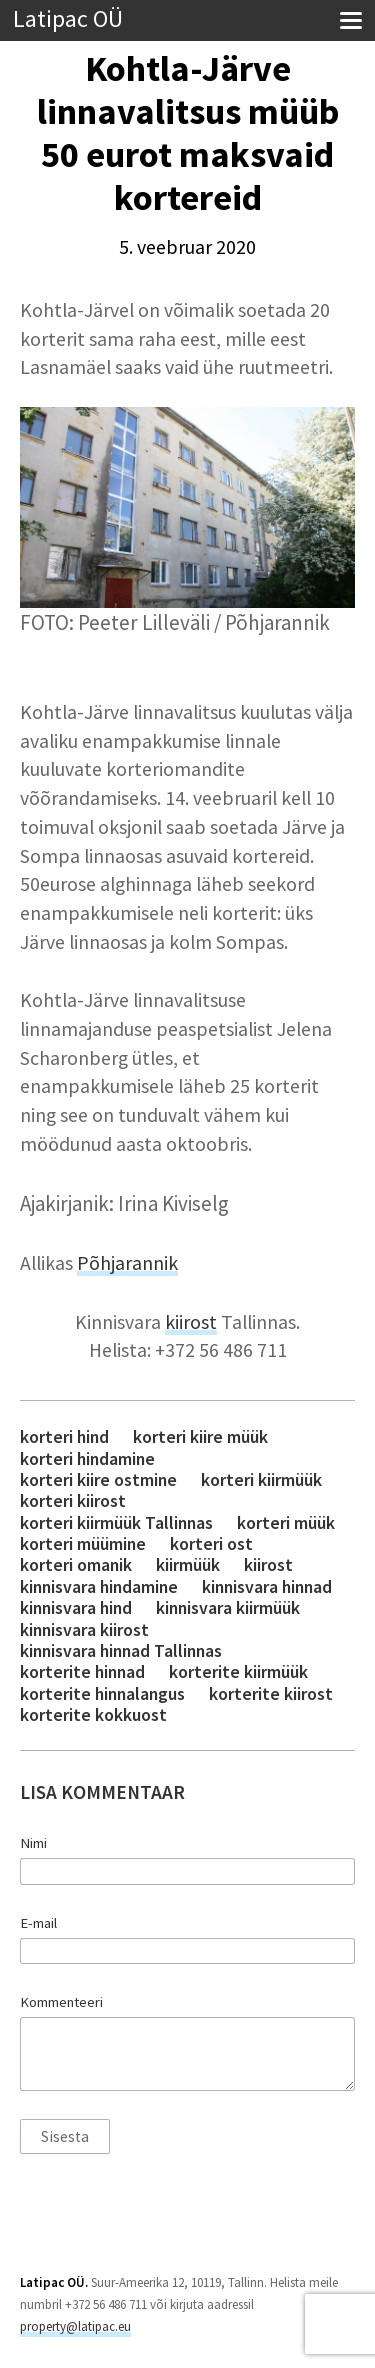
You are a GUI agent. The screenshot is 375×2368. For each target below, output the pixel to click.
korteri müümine (83, 1543)
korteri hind (64, 1436)
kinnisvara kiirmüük (228, 1607)
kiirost (191, 1322)
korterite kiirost (271, 1693)
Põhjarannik (127, 1263)
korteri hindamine (87, 1458)
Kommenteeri (61, 2002)
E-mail (38, 1923)
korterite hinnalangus (102, 1693)
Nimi (33, 1843)
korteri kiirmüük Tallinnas (116, 1522)
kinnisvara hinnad (267, 1586)
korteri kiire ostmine (98, 1479)
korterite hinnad (82, 1671)
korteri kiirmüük (261, 1479)
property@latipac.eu (75, 2326)
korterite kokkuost (93, 1714)
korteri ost (211, 1543)
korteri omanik (76, 1564)
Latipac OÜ (68, 19)
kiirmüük (188, 1564)
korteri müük (286, 1522)
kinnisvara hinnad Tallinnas (121, 1650)
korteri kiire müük (200, 1436)
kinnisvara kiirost (84, 1629)
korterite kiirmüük (238, 1671)
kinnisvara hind (76, 1607)
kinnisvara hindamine (99, 1586)
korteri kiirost (73, 1500)
